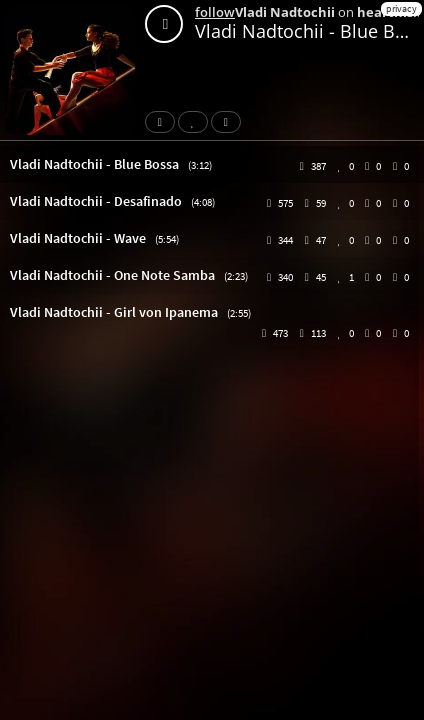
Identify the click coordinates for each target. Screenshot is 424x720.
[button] (212, 164)
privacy (401, 8)
